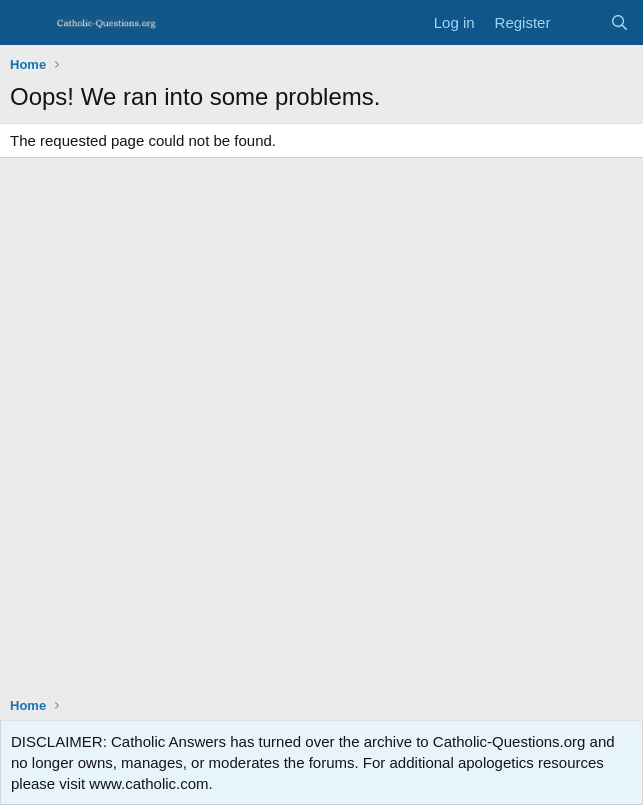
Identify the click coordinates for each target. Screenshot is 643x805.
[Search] (619, 22)
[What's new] (579, 22)
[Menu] (27, 23)
